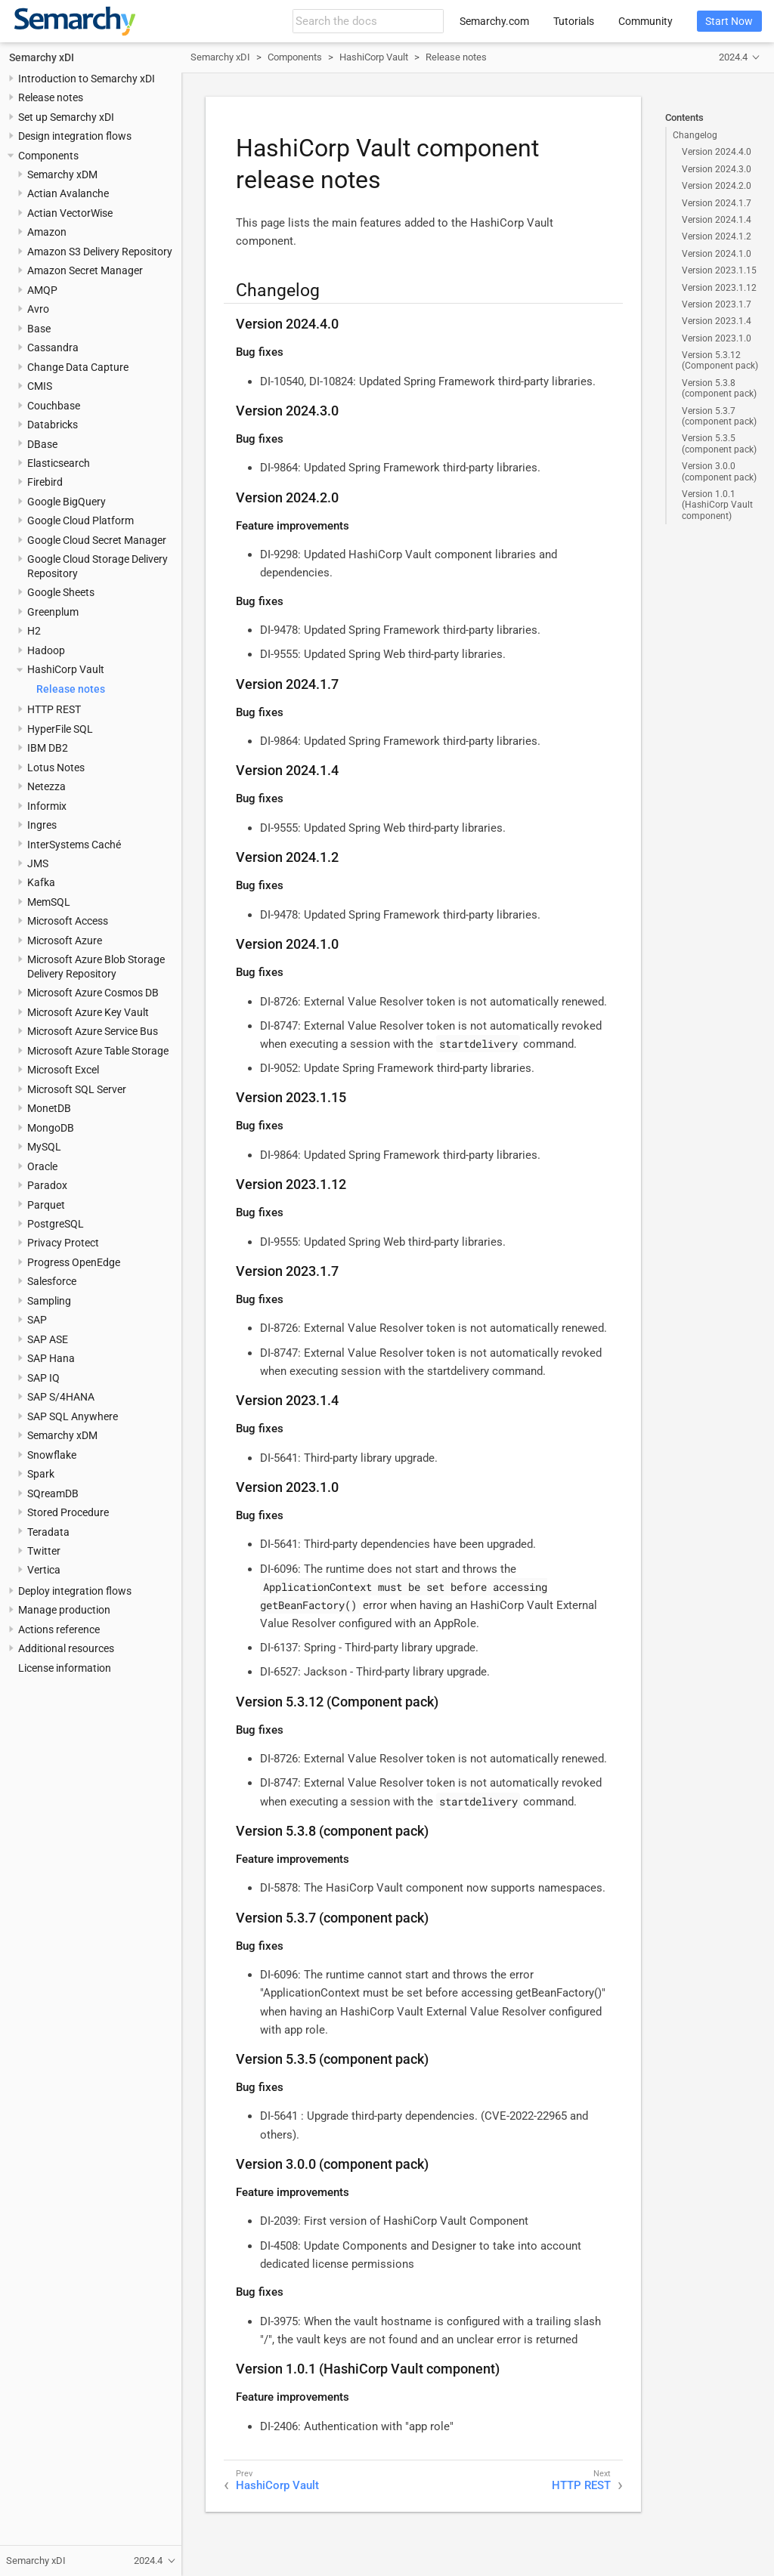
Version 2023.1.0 (716, 338)
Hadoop (46, 650)
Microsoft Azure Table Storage (98, 1051)
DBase (42, 444)
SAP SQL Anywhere (72, 1416)
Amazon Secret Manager (85, 270)
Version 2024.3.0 (716, 169)
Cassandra (53, 347)
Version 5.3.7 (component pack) (719, 416)
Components (48, 156)
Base (39, 329)
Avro (38, 309)
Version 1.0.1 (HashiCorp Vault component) (717, 505)
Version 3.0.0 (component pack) (719, 471)
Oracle (42, 1166)
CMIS (39, 386)
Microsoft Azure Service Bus (92, 1031)
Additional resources (66, 1648)
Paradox (47, 1185)
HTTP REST (54, 709)
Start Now (729, 21)
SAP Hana (51, 1358)
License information (64, 1668)
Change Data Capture (77, 367)
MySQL (44, 1147)
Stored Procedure (68, 1512)
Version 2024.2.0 (716, 186)
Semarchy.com (494, 21)
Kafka (41, 882)
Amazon (47, 232)
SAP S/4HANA (60, 1397)
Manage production (64, 1610)
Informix (47, 806)
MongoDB (50, 1128)
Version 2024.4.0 (716, 152)
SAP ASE (47, 1339)
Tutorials (573, 21)
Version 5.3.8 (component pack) (719, 388)
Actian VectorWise (70, 213)
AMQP (42, 290)
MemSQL (48, 902)
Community (645, 21)
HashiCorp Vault (65, 669)
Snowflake (51, 1455)
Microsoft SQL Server (76, 1089)
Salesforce (51, 1281)
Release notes (50, 97)
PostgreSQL (55, 1224)
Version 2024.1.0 (716, 254)
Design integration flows (75, 136)
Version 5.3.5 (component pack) (719, 443)
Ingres (42, 825)
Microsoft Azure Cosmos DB (93, 993)
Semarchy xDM (62, 174)
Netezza (46, 786)
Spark (40, 1474)
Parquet (46, 1205)
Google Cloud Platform (80, 520)
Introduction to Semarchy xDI (86, 79)
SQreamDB (53, 1493)
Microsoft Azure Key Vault (88, 1012)
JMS (37, 863)
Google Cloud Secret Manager (96, 540)
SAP (37, 1320)
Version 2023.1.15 (719, 270)
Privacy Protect (63, 1243)
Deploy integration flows (75, 1591)
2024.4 (733, 57)
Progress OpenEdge (73, 1262)
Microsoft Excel (63, 1070)
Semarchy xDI (41, 57)
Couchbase (53, 406)
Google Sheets (60, 592)
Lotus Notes (56, 767)
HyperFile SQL (60, 729)
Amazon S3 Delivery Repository (99, 252)
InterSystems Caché (74, 845)
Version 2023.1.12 (719, 288)
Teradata (48, 1532)
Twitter (43, 1551)
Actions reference (59, 1629)
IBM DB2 (47, 748)
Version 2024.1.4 (716, 220)
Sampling (49, 1301)
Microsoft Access (67, 921)
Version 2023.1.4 (716, 321)
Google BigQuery (66, 502)
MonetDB (49, 1108)
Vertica (43, 1570)
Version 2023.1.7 (716, 304)
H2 (34, 631)
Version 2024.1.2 (716, 236)
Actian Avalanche (68, 193)
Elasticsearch (58, 463)
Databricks (52, 425)
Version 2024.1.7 (716, 203)
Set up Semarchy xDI (66, 117)
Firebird (45, 482)
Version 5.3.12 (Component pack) (720, 360)
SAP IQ (43, 1378)
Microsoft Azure (64, 940)
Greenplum (53, 612)
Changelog (695, 135)
